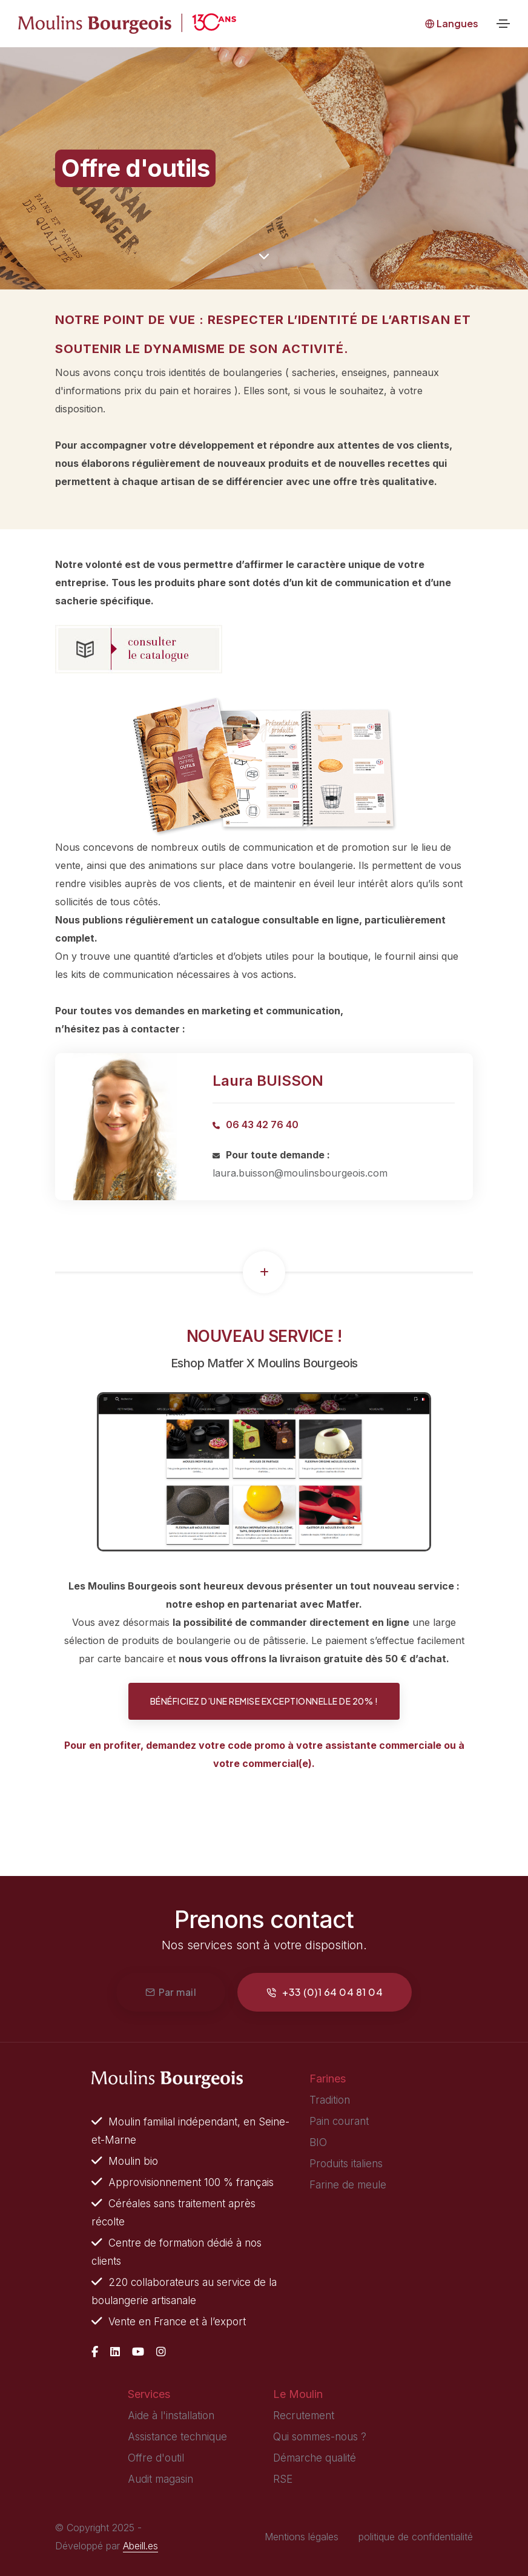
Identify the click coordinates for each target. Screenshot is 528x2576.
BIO (318, 2142)
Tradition (329, 2100)
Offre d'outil (156, 2458)
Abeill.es (140, 2546)
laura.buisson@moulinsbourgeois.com (300, 1173)
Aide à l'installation (171, 2415)
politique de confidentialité (415, 2537)
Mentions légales (301, 2537)
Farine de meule (347, 2185)
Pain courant (339, 2121)
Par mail (171, 1992)
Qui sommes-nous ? (319, 2437)
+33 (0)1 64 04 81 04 (324, 1992)
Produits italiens (346, 2164)
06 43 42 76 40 (262, 1124)
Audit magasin (160, 2479)
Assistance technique (177, 2437)
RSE (282, 2479)
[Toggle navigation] (503, 23)
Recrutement (303, 2415)
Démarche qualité (314, 2458)
